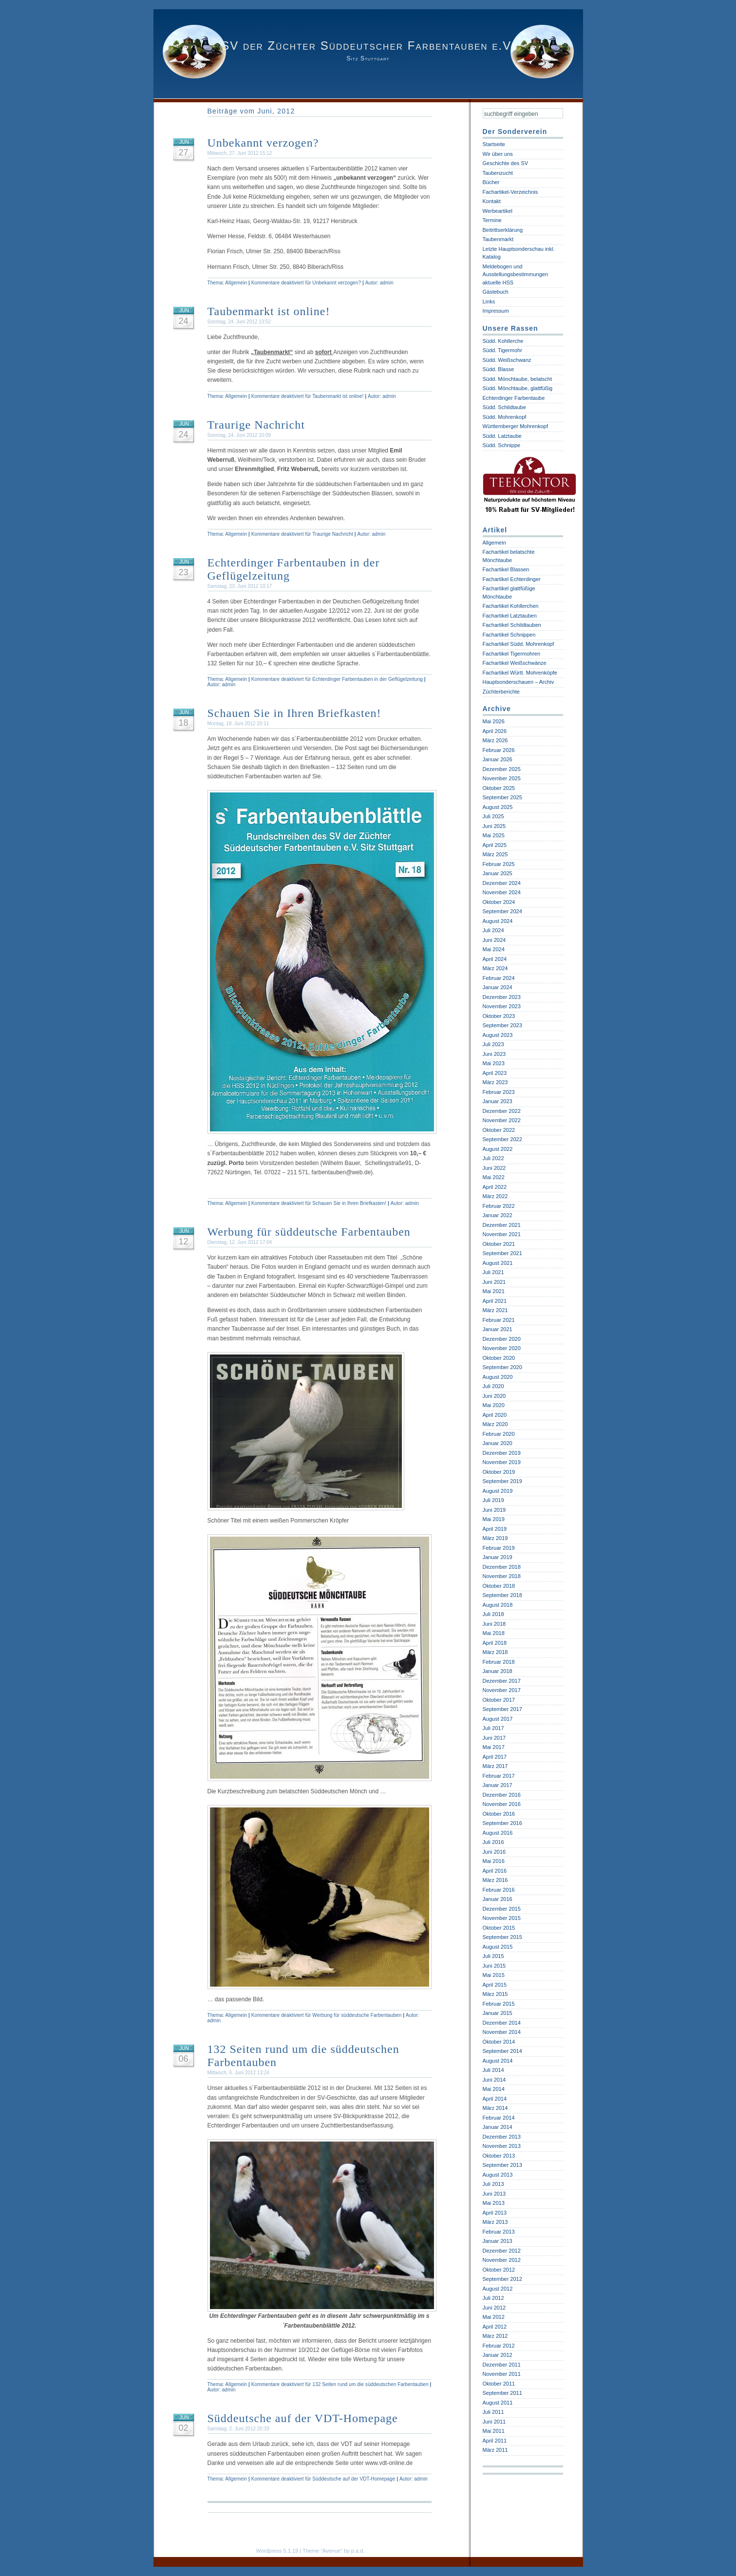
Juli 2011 (493, 2412)
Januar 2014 (497, 2127)
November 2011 (502, 2374)
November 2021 (502, 1234)
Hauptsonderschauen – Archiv (518, 682)
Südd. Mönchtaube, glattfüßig (518, 388)
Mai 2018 (494, 1633)
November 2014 (502, 2032)
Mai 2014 (494, 2089)
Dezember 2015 (502, 1909)
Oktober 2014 (499, 2042)
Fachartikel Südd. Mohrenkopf (518, 644)
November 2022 (502, 1120)
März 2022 (495, 1196)
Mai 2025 (494, 835)
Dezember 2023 (502, 997)
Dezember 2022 (502, 1111)
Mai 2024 (494, 949)
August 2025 (498, 807)
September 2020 (502, 1367)
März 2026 (495, 740)
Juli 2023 (493, 1044)
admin (387, 282)
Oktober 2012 (499, 2270)
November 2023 (502, 1006)
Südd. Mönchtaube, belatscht (517, 379)
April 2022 (495, 1187)
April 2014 (495, 2099)
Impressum (496, 311)
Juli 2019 (493, 1500)
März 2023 (495, 1082)
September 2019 (502, 1481)
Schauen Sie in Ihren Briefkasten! (294, 713)
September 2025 (502, 797)
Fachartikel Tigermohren (512, 654)
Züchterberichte (501, 692)
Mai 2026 (494, 721)
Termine (492, 220)
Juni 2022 (494, 1168)
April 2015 (495, 1985)
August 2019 (498, 1491)
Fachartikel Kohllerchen (511, 606)
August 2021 (498, 1263)
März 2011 (495, 2450)
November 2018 (502, 1576)
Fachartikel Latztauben (510, 616)
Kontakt (492, 201)
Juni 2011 (494, 2422)
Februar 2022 (499, 1206)
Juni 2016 (494, 1852)
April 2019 (495, 1529)
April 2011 (495, 2441)
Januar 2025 (497, 873)
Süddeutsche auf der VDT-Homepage (303, 2418)
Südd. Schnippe (502, 445)
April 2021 (495, 1301)
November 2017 (502, 1690)
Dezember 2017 (502, 1681)
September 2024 (502, 911)
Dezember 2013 (502, 2137)
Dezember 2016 (502, 1795)
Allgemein (236, 282)
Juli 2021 (493, 1272)
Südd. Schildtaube (504, 407)
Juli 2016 (493, 1842)
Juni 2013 (494, 2194)
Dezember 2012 (502, 2251)
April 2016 (495, 1871)
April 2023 (495, 1073)
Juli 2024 (493, 930)
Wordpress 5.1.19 (277, 2551)
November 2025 (502, 778)
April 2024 (495, 959)
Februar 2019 (499, 1548)
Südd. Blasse (498, 369)
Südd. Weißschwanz (507, 360)
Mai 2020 (494, 1405)
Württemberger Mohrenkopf (515, 426)
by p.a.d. (354, 2551)
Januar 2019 (497, 1557)
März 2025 (495, 854)
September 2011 (502, 2393)
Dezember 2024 (502, 883)
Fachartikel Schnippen (509, 635)
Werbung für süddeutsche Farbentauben (309, 1231)
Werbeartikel (498, 211)
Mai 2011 (494, 2431)
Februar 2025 (499, 864)
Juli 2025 (493, 816)
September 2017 (502, 1709)
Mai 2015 (494, 1975)
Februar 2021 (499, 1320)
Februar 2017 (499, 1776)
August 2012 (498, 2289)
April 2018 (495, 1643)
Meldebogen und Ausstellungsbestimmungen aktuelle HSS (515, 274)
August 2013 (498, 2175)
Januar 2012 (497, 2355)
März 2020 (495, 1424)
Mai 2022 (494, 1177)
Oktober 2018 (499, 1586)
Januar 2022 (497, 1215)
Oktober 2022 (499, 1130)
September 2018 (502, 1595)
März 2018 (495, 1652)
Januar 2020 (497, 1443)
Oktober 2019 (499, 1472)
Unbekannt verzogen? (263, 142)
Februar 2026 (499, 750)
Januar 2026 (497, 759)
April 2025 (495, 845)
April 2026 (495, 731)
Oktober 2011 (499, 2384)
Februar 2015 (499, 2004)
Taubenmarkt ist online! (269, 311)
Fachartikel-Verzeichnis (510, 192)
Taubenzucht (498, 173)
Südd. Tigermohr (502, 350)
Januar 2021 (497, 1329)
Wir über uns (498, 154)
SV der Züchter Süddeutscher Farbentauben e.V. (368, 45)
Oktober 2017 (499, 1700)
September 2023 (502, 1025)
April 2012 (495, 2327)
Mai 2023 (494, 1063)
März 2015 (495, 1994)
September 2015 (502, 1937)
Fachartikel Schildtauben (512, 625)
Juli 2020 (493, 1386)
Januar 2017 (497, 1785)
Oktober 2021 (499, 1244)
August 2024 (498, 921)
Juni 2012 (494, 2308)
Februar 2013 (499, 2232)
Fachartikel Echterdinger (512, 579)
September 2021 (502, 1253)
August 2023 (498, 1035)
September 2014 (502, 2051)
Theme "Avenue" (322, 2551)
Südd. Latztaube (502, 436)
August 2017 (498, 1719)
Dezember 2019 (502, 1453)
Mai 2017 (494, 1747)
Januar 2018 (497, 1671)
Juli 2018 (493, 1614)
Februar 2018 (499, 1662)
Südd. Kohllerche (503, 341)
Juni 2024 (494, 940)
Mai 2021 (494, 1291)
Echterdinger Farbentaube (514, 398)
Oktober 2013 (499, 2156)
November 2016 (502, 1804)
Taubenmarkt (498, 239)
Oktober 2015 (499, 1928)
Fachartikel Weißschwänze (515, 663)
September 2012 (502, 2279)
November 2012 (502, 2260)
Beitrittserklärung (503, 230)
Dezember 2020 (502, 1339)
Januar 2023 (497, 1101)
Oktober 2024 (499, 902)
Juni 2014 (494, 2080)
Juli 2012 (493, 2298)
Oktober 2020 (499, 1358)
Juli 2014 (493, 2070)
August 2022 (498, 1149)
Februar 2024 (499, 978)
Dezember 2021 (502, 1225)
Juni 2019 (494, 1510)
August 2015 (498, 1947)
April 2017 (495, 1757)
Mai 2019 (494, 1519)
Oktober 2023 (499, 1016)
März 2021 (495, 1310)
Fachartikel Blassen (506, 569)
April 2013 (495, 2213)
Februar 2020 (499, 1434)
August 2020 (498, 1377)
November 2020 (502, 1348)
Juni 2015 (494, 1966)
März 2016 (495, 1880)
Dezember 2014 (502, 2023)
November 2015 (502, 1918)
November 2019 (502, 1462)
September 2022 (502, 1139)
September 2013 (502, 2165)
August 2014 (498, 2061)
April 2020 (495, 1415)
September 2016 (502, 1823)
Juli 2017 (493, 1728)
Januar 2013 (497, 2241)
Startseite (494, 144)
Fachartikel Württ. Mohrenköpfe (520, 673)
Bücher (491, 182)
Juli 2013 (493, 2184)
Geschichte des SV (505, 163)
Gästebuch (496, 292)
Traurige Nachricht (256, 424)
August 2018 (498, 1605)
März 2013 (495, 2222)
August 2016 (498, 1833)
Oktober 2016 (499, 1814)
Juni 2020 (494, 1396)
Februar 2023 (499, 1092)
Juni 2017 (494, 1738)
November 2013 (502, 2146)
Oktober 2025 (499, 788)
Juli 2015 (493, 1956)
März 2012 (495, 2336)
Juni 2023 (494, 1054)
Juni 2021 (494, 1282)
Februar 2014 (499, 2118)
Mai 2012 (494, 2317)
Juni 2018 (494, 1624)
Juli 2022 (493, 1158)
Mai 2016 (494, 1861)
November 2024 (502, 892)
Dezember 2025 (502, 769)
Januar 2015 (497, 2013)
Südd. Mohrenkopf (505, 417)
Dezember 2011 (502, 2365)
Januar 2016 (497, 1899)
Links (489, 301)
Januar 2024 (497, 987)
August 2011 (498, 2403)
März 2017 (495, 1766)
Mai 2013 (494, 2203)
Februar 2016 (499, 1890)
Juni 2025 (494, 826)
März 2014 (495, 2108)
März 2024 (495, 968)
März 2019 (495, 1538)
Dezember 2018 (502, 1567)
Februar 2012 (499, 2346)
